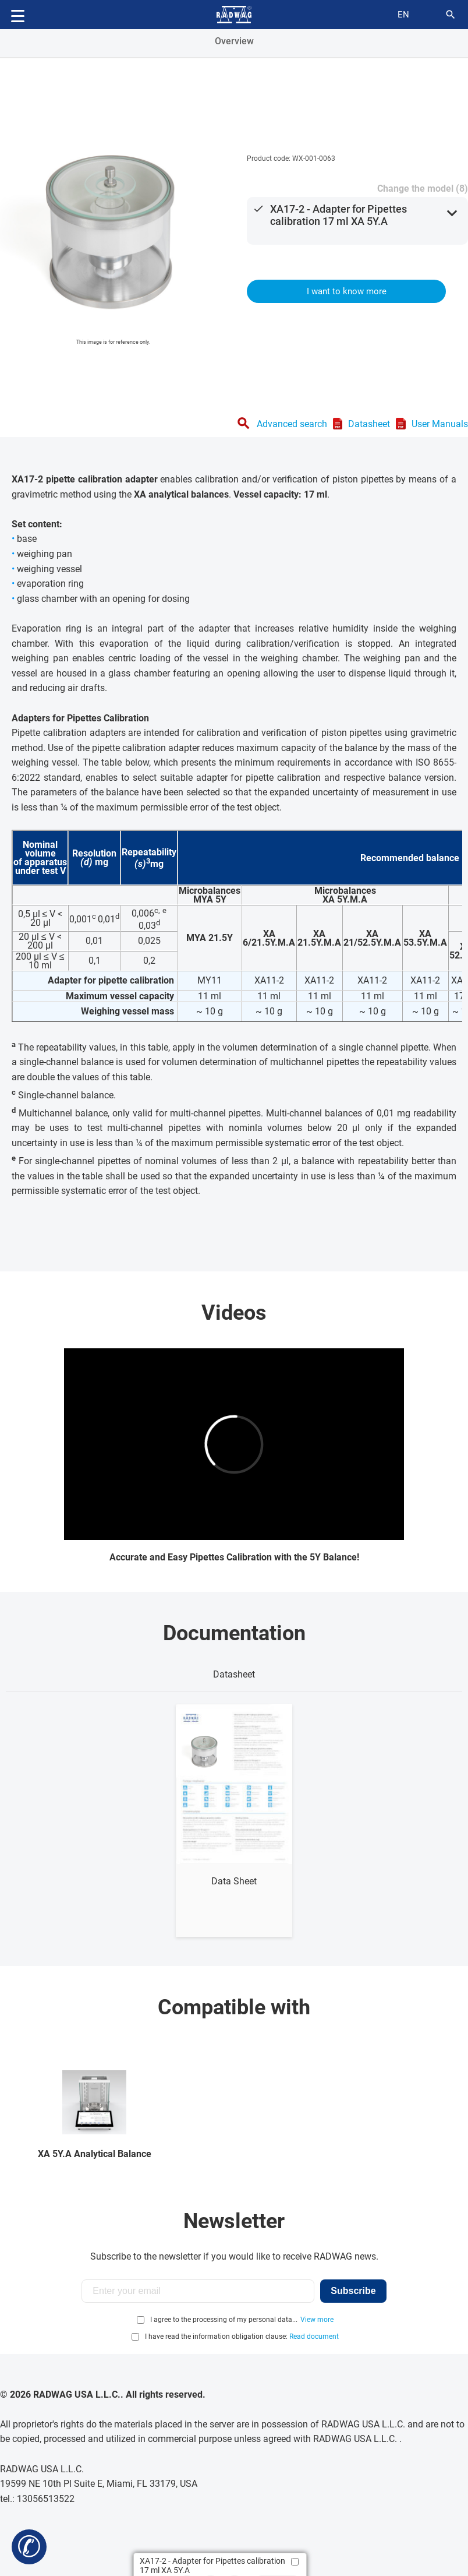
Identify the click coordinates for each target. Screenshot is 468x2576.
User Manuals (440, 423)
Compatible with (234, 2007)
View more (317, 2320)
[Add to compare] (295, 2562)
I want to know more (347, 291)
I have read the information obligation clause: (242, 2336)
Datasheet (369, 423)
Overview (234, 41)
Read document (314, 2336)
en (403, 14)
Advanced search (292, 423)
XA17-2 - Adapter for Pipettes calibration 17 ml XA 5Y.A (338, 215)
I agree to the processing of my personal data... (223, 2320)
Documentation (234, 1633)
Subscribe (353, 2291)
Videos (234, 1313)
